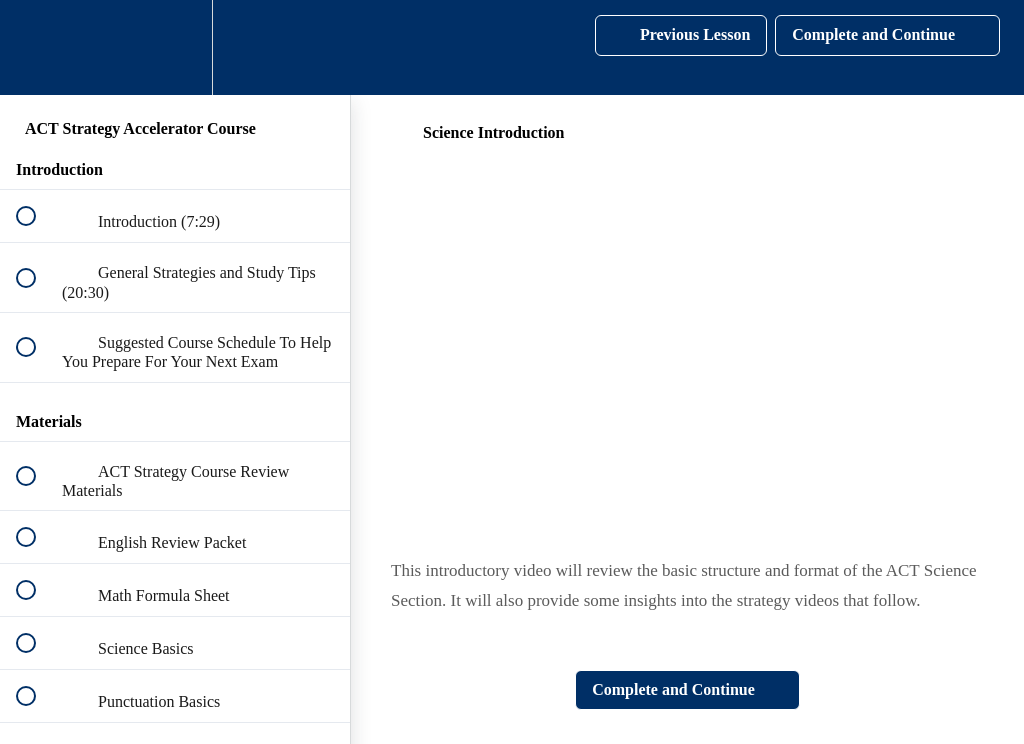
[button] (37, 47)
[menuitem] (175, 47)
